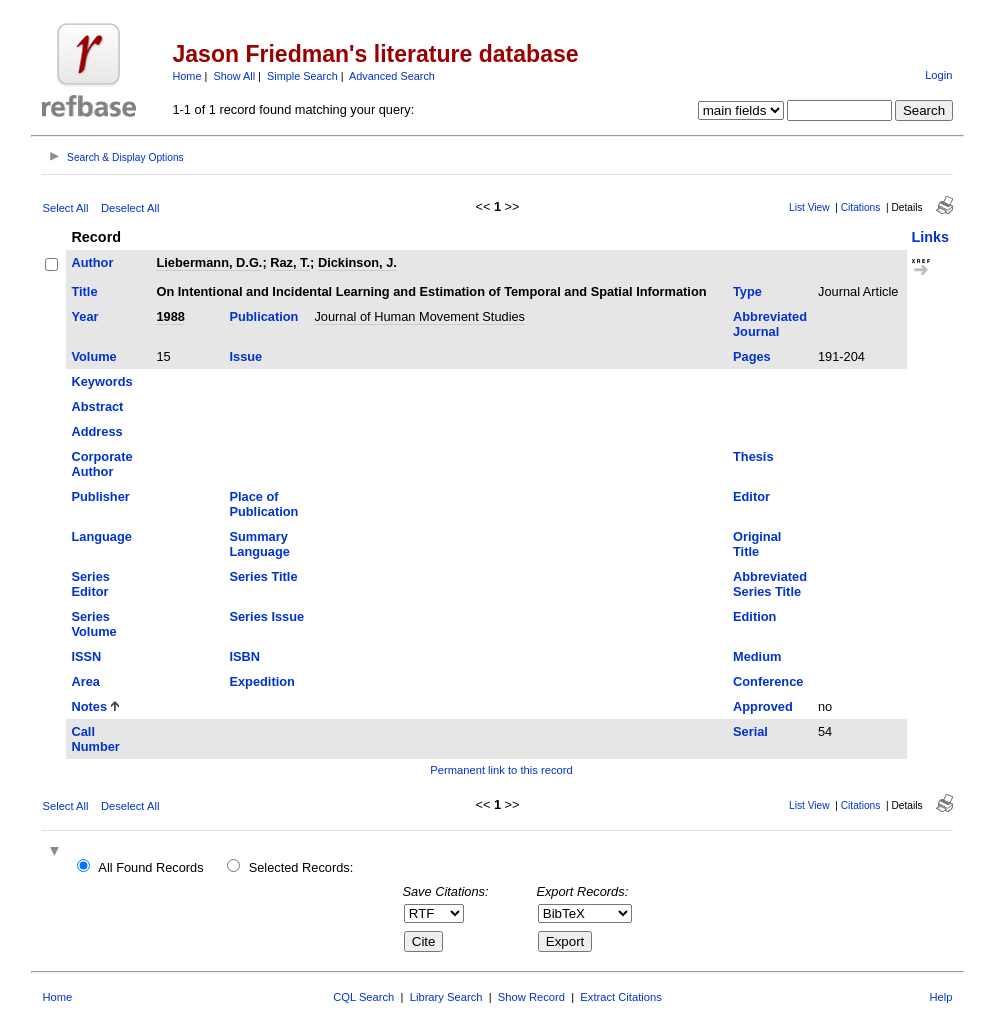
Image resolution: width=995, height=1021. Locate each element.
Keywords (101, 381)
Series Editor (90, 584)
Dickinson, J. (357, 262)
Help (941, 997)
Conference (768, 681)
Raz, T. (290, 262)
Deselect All (130, 208)
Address (96, 431)
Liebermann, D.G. (209, 262)
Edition (754, 616)
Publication (263, 316)
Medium (757, 656)
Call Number (95, 739)
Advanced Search (392, 76)
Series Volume (93, 624)
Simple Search (302, 76)
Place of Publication (263, 504)
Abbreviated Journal (770, 324)
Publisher (100, 496)
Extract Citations (620, 997)
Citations (861, 207)
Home (186, 76)
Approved (763, 706)
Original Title (757, 544)
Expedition (261, 681)
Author (92, 262)
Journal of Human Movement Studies (419, 316)
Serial (750, 731)
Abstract (97, 406)
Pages (752, 356)
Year (84, 316)
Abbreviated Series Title (770, 584)
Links (931, 237)
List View (809, 207)
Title (84, 291)
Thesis (753, 456)
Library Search (446, 997)
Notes (89, 706)
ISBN (244, 656)
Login (938, 75)
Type (747, 291)
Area (85, 681)
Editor (751, 496)
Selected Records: (301, 867)
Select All (65, 208)
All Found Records (150, 867)
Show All (234, 76)
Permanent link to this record (501, 770)
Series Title (263, 576)
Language (101, 536)
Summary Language (259, 544)
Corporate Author (101, 464)
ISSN (86, 656)
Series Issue (266, 616)
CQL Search (363, 997)
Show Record (531, 997)
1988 (170, 316)
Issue (245, 356)
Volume (93, 356)
